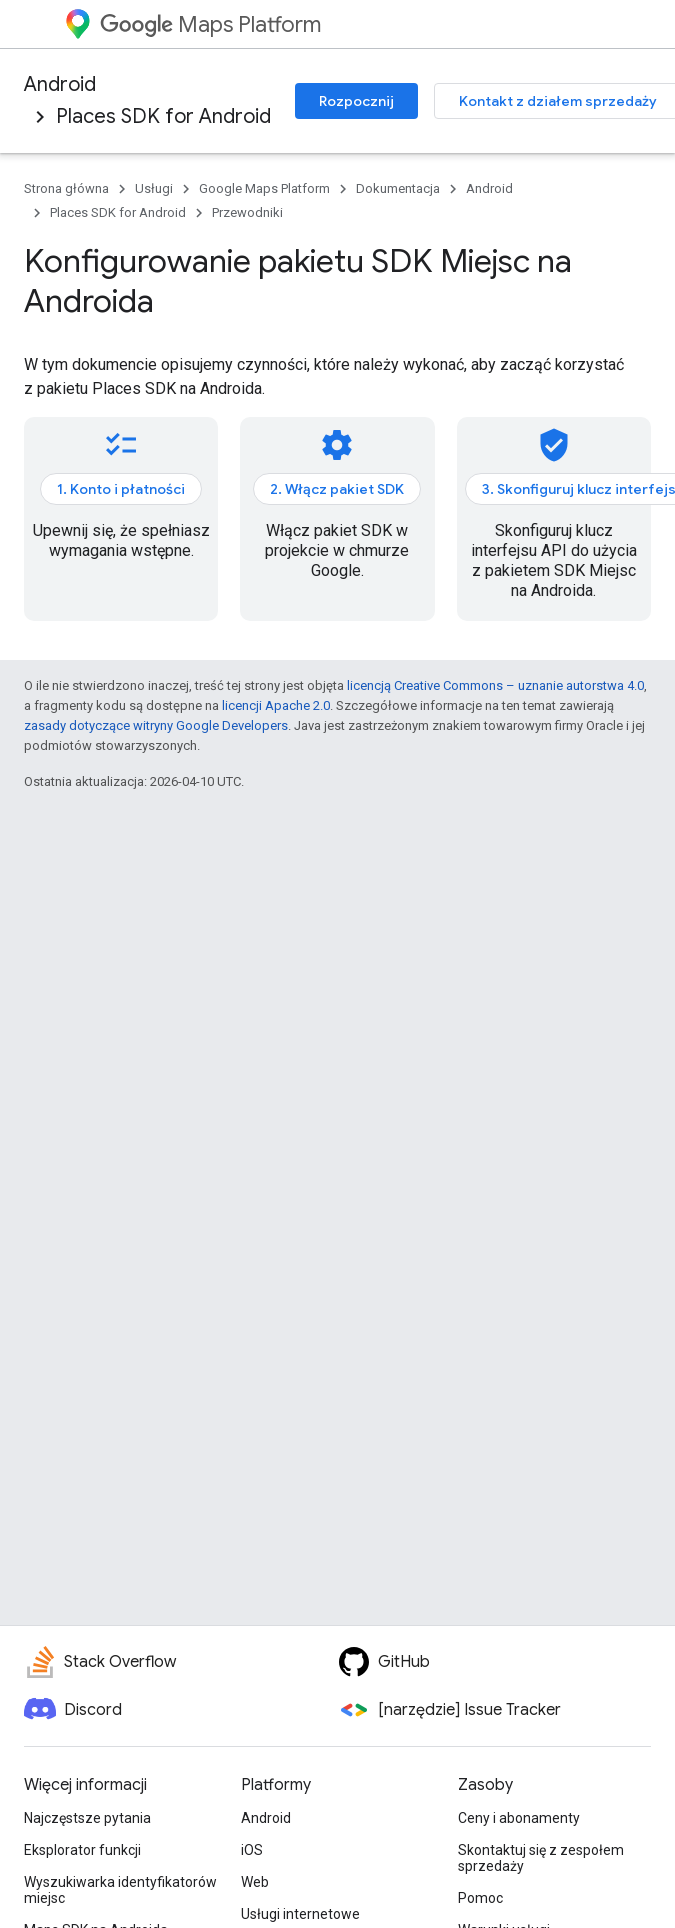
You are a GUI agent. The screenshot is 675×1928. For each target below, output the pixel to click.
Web (255, 1882)
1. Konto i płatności (121, 489)
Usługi (154, 188)
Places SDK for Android (163, 116)
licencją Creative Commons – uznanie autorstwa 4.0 (495, 685)
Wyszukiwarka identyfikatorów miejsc (120, 1890)
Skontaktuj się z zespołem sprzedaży (541, 1858)
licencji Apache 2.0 (276, 705)
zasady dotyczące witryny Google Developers (156, 725)
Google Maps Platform (264, 188)
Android (60, 84)
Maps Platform (210, 24)
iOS (252, 1850)
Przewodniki (247, 212)
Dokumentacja (398, 188)
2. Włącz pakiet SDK (337, 489)
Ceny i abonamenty (519, 1818)
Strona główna (66, 188)
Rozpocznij (356, 101)
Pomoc (480, 1898)
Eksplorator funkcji (82, 1850)
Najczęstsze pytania (87, 1818)
